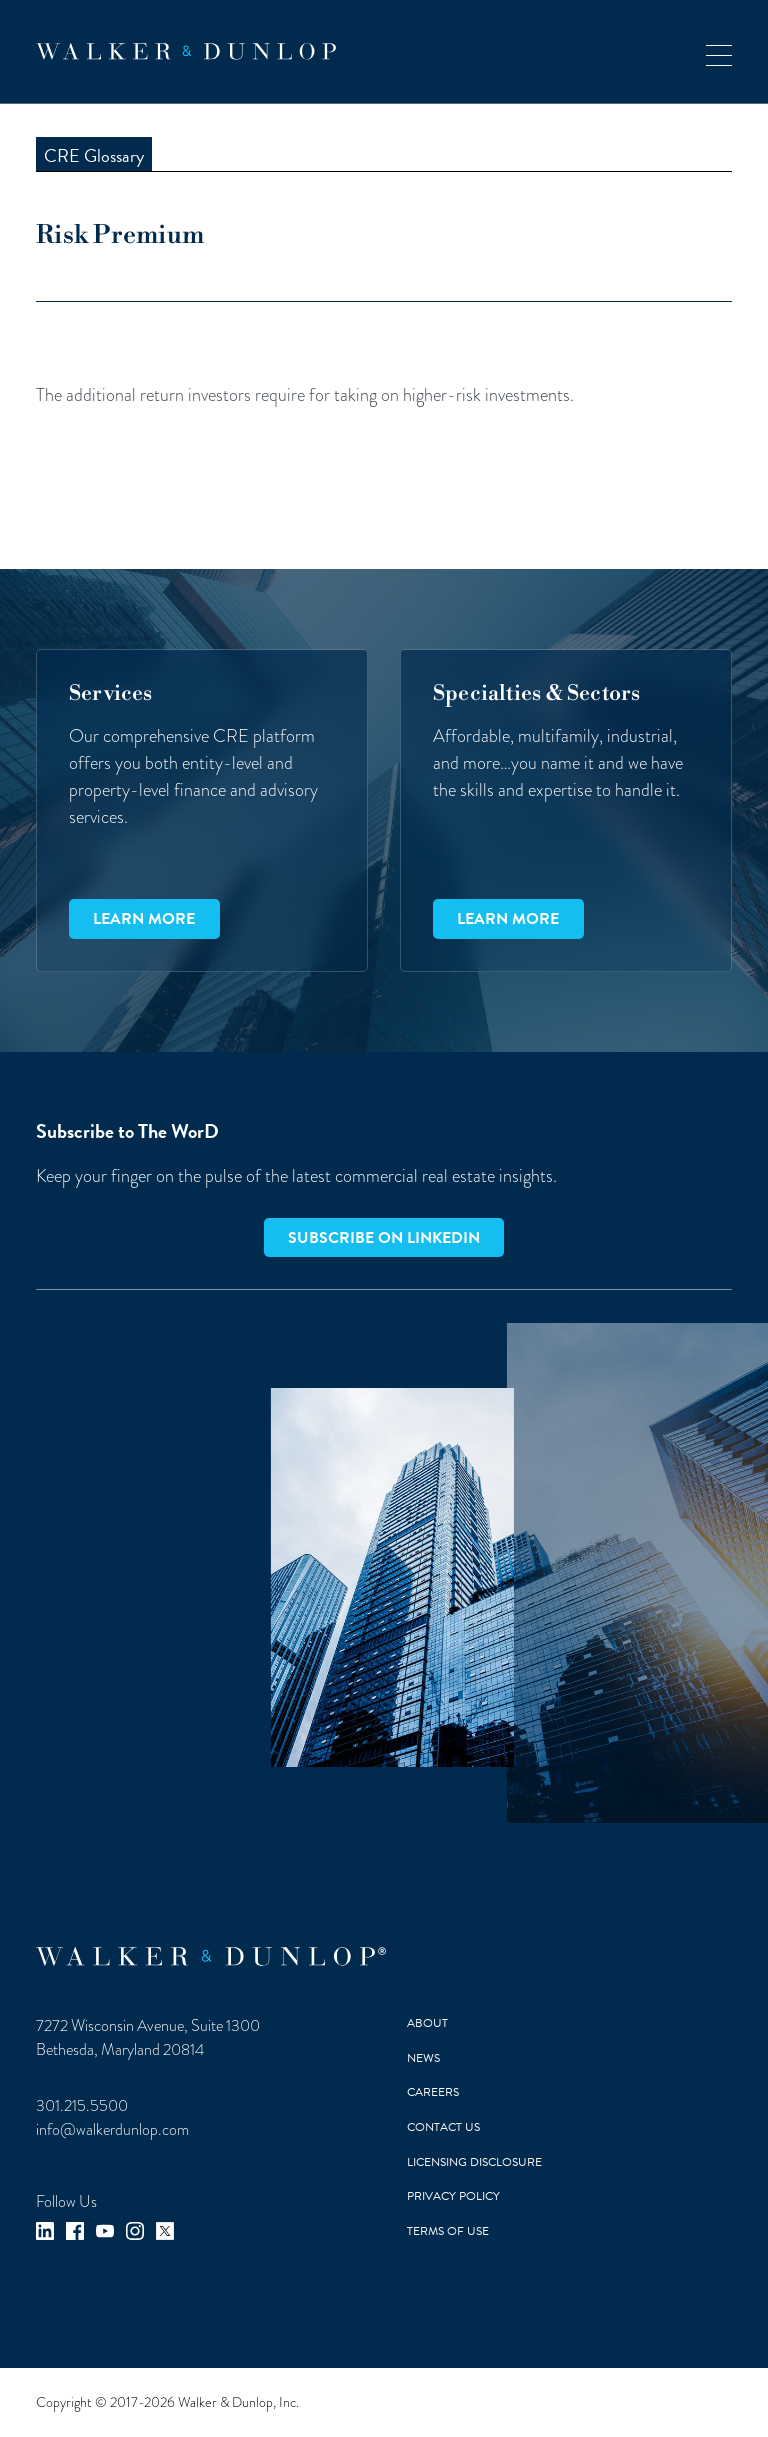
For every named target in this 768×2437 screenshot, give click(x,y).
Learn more (144, 919)
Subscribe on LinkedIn (384, 1238)
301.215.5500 (82, 2105)
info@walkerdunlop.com (112, 2129)
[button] (719, 51)
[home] (186, 51)
